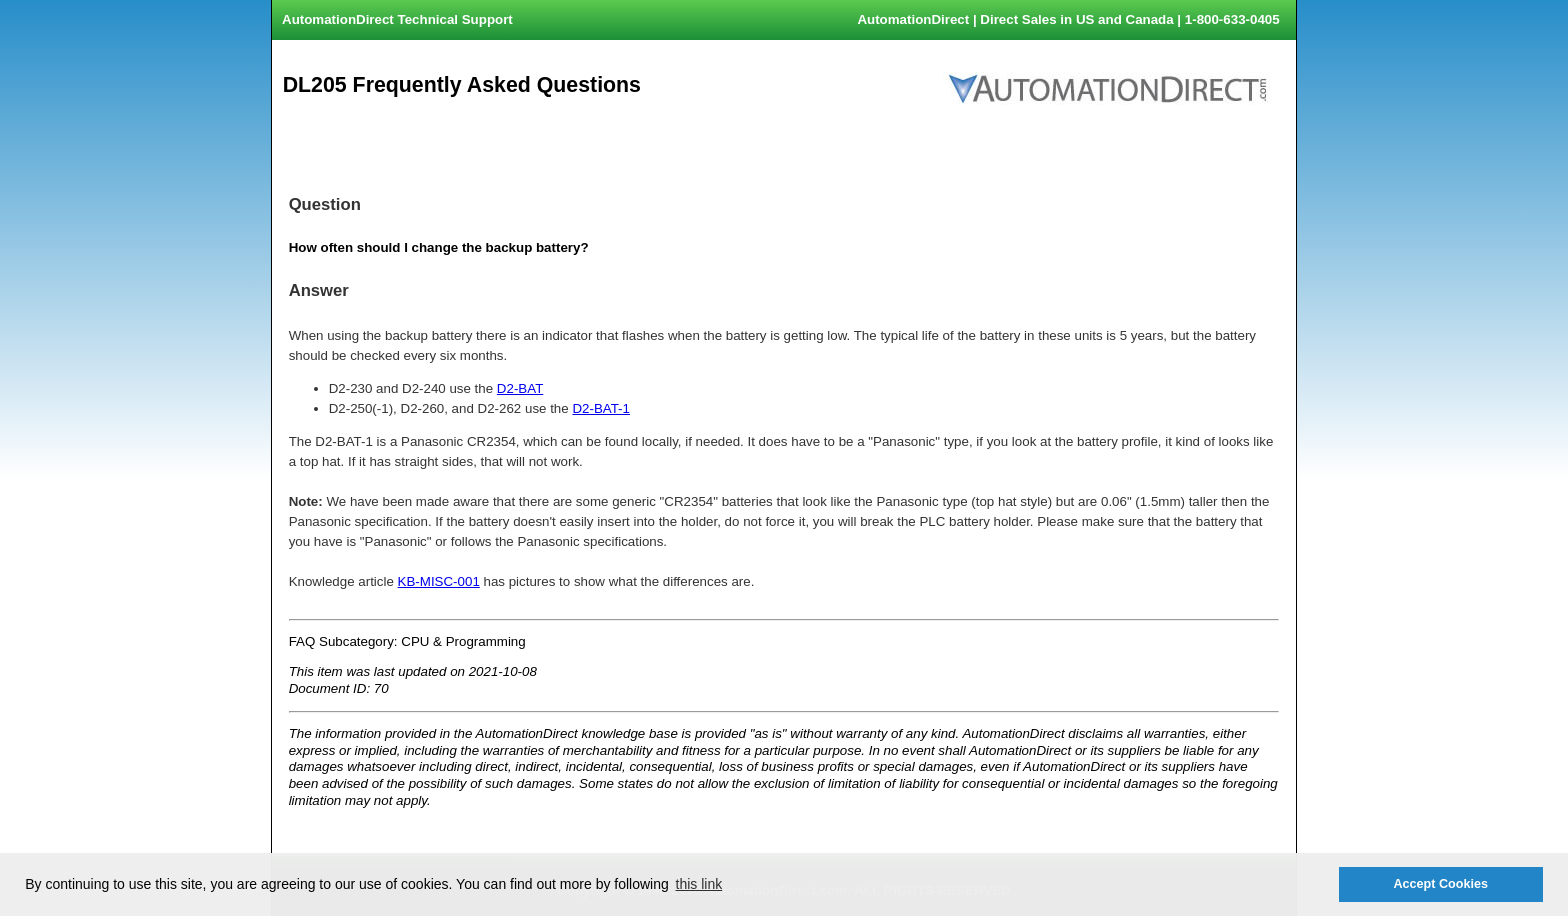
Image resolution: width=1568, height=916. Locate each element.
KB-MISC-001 (439, 581)
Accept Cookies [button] (1440, 884)
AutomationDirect (913, 19)
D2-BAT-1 (601, 408)
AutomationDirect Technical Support (397, 19)
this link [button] (699, 884)
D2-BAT (520, 388)
